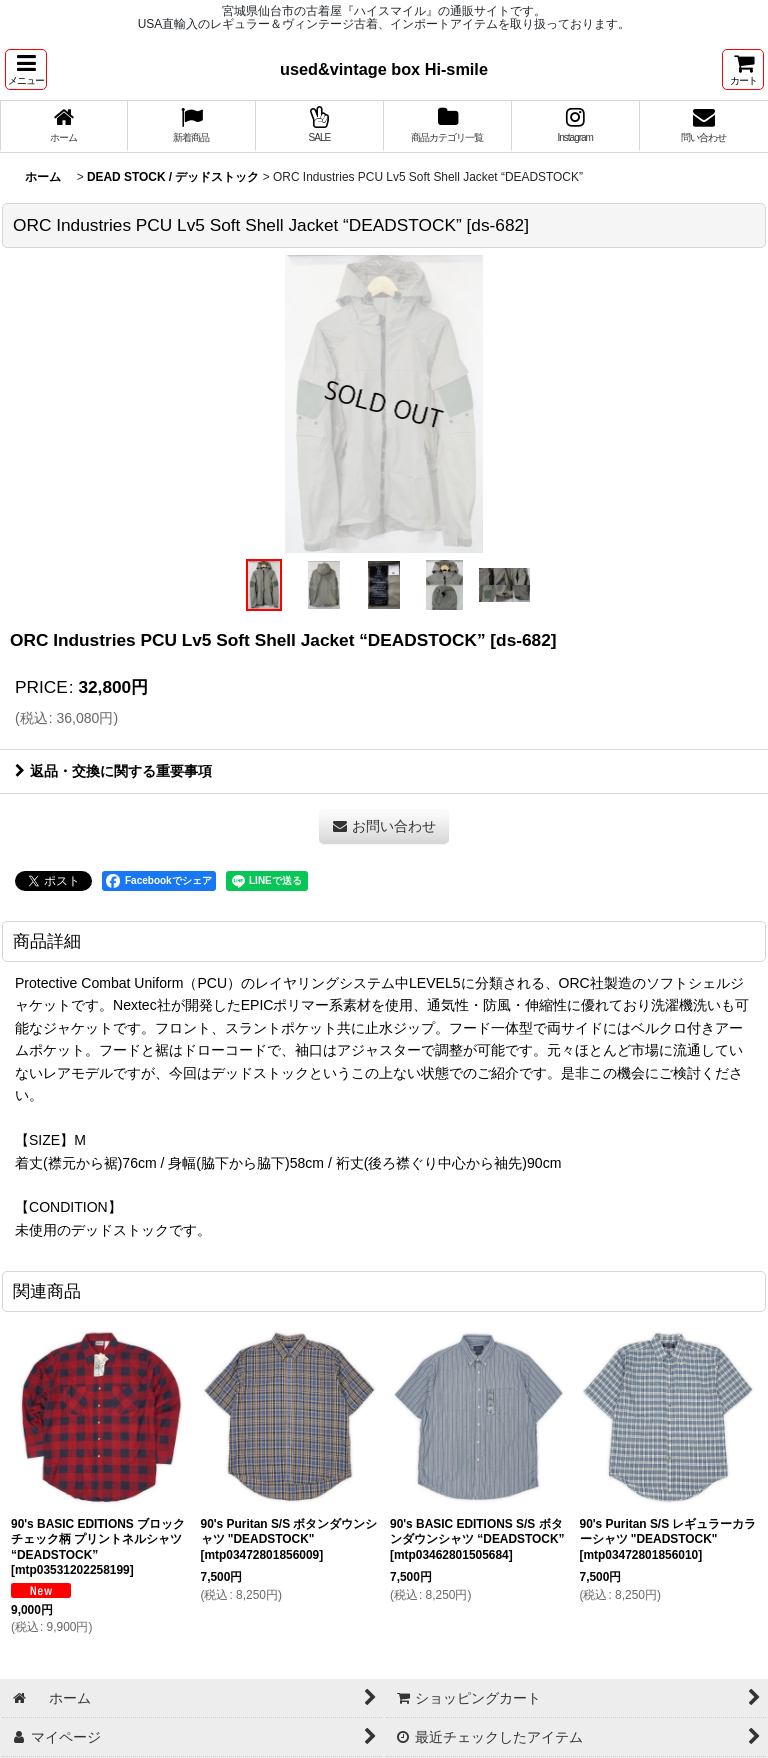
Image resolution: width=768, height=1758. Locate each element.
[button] (26, 69)
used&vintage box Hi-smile (384, 69)
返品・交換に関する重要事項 (113, 771)
